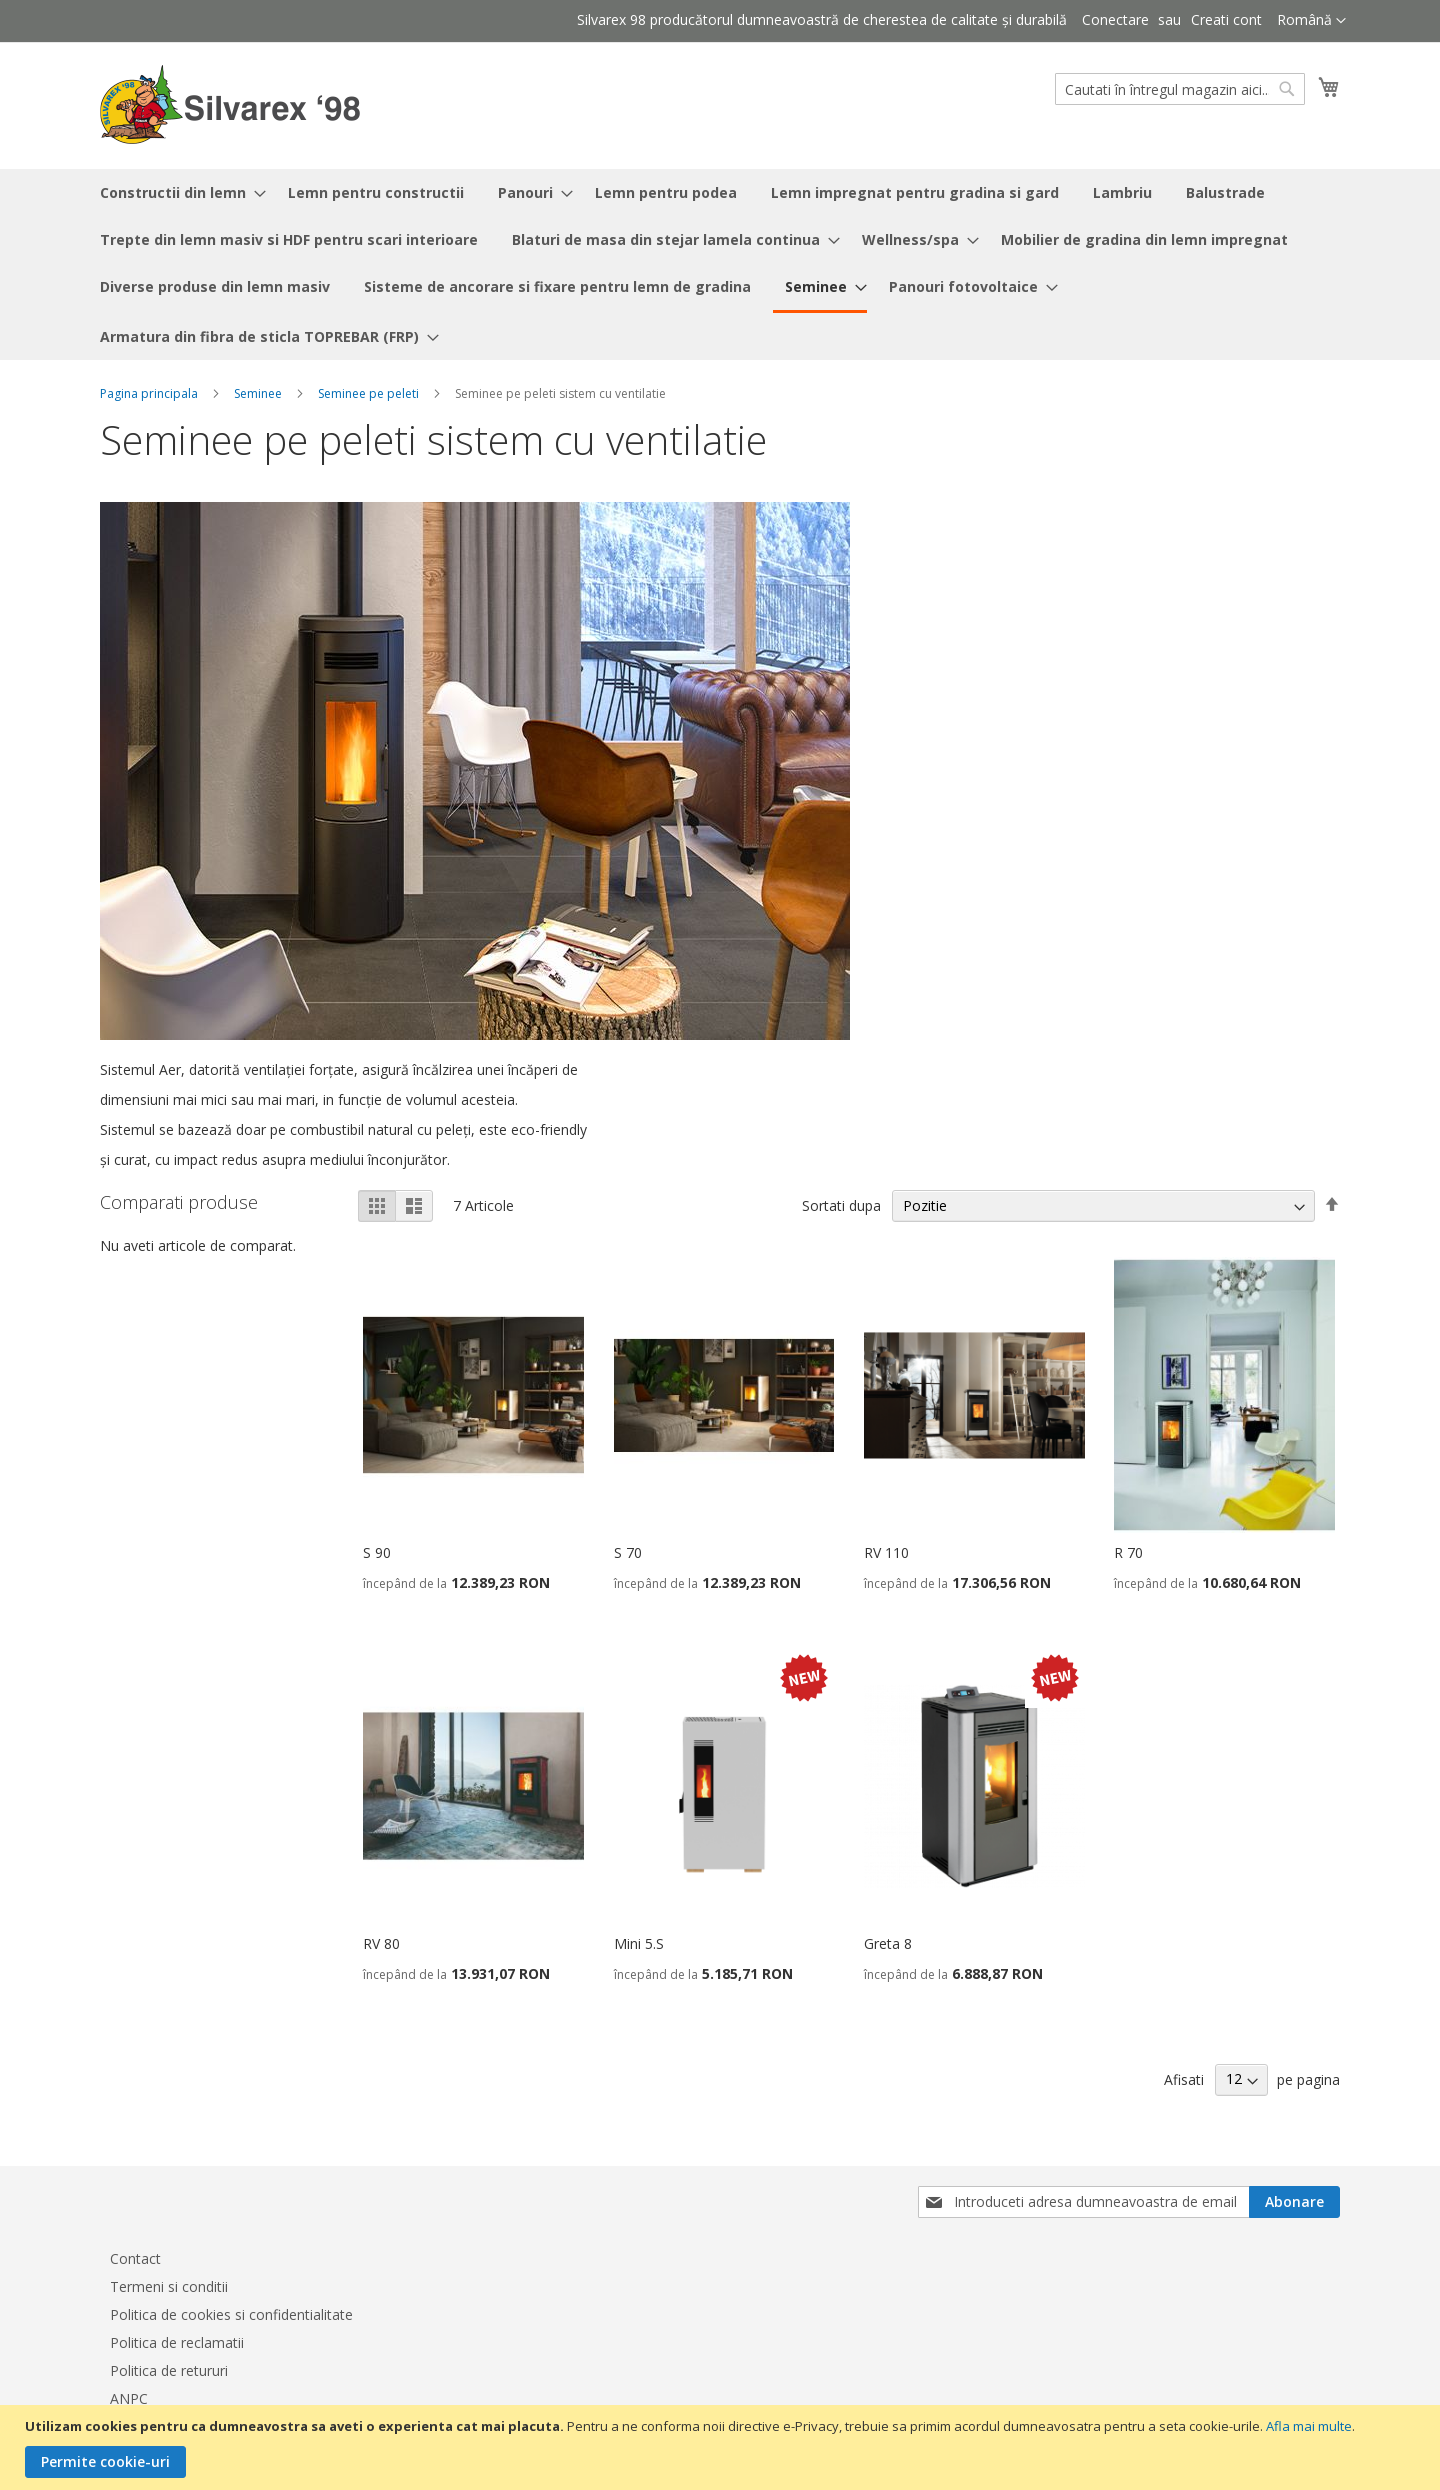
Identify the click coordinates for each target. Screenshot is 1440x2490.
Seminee (258, 393)
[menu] (720, 264)
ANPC (129, 2398)
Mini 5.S (639, 1943)
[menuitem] (177, 192)
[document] (722, 2447)
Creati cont (1226, 19)
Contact (135, 2258)
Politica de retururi (169, 2370)
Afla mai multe (1309, 2426)
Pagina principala (149, 393)
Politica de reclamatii (177, 2342)
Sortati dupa (841, 1205)
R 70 (1128, 1552)
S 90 (377, 1552)
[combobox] (1180, 89)
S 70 (628, 1552)
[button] (1311, 21)
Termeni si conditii (169, 2286)
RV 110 (886, 1552)
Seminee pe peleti (368, 393)
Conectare (1115, 19)
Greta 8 (888, 1943)
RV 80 (381, 1943)
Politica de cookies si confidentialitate (231, 2314)
